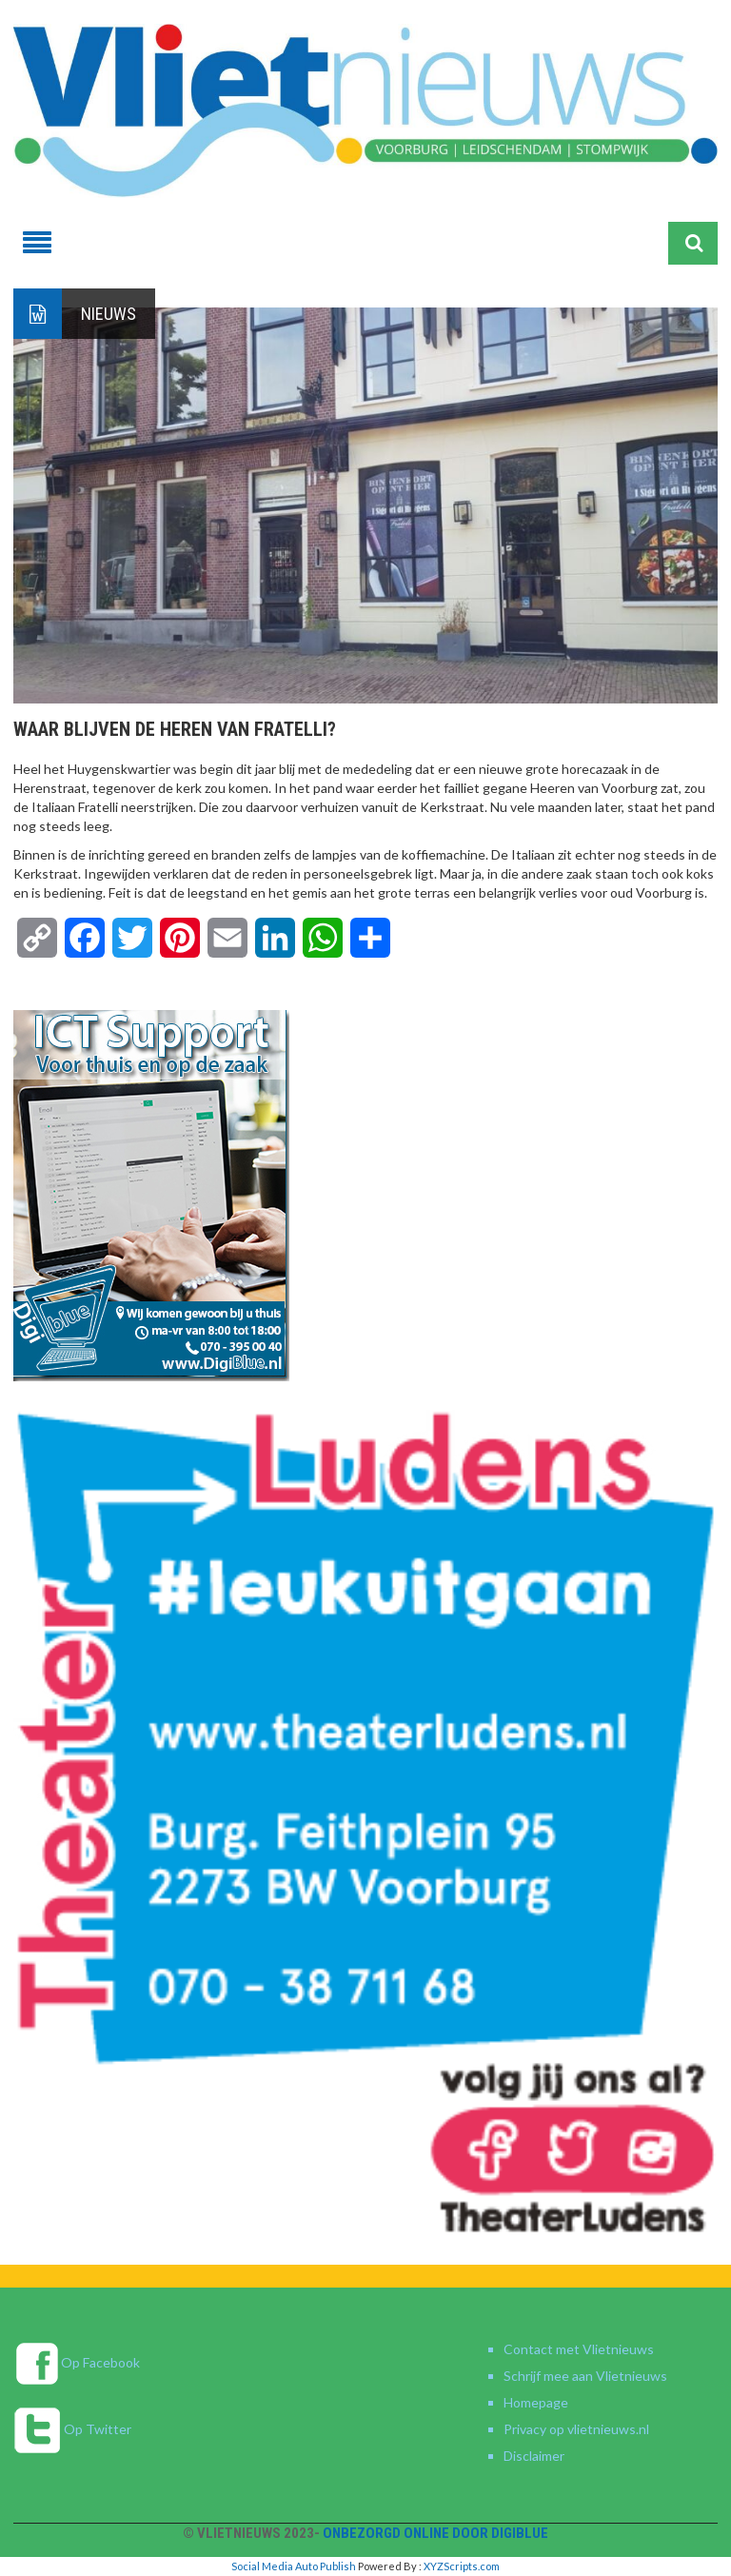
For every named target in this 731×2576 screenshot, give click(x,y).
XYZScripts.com (462, 2566)
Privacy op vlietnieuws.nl (576, 2429)
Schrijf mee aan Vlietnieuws (585, 2376)
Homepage (536, 2402)
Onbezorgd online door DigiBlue (435, 2533)
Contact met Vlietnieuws (579, 2349)
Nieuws (108, 314)
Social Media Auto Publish (293, 2566)
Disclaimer (534, 2455)
